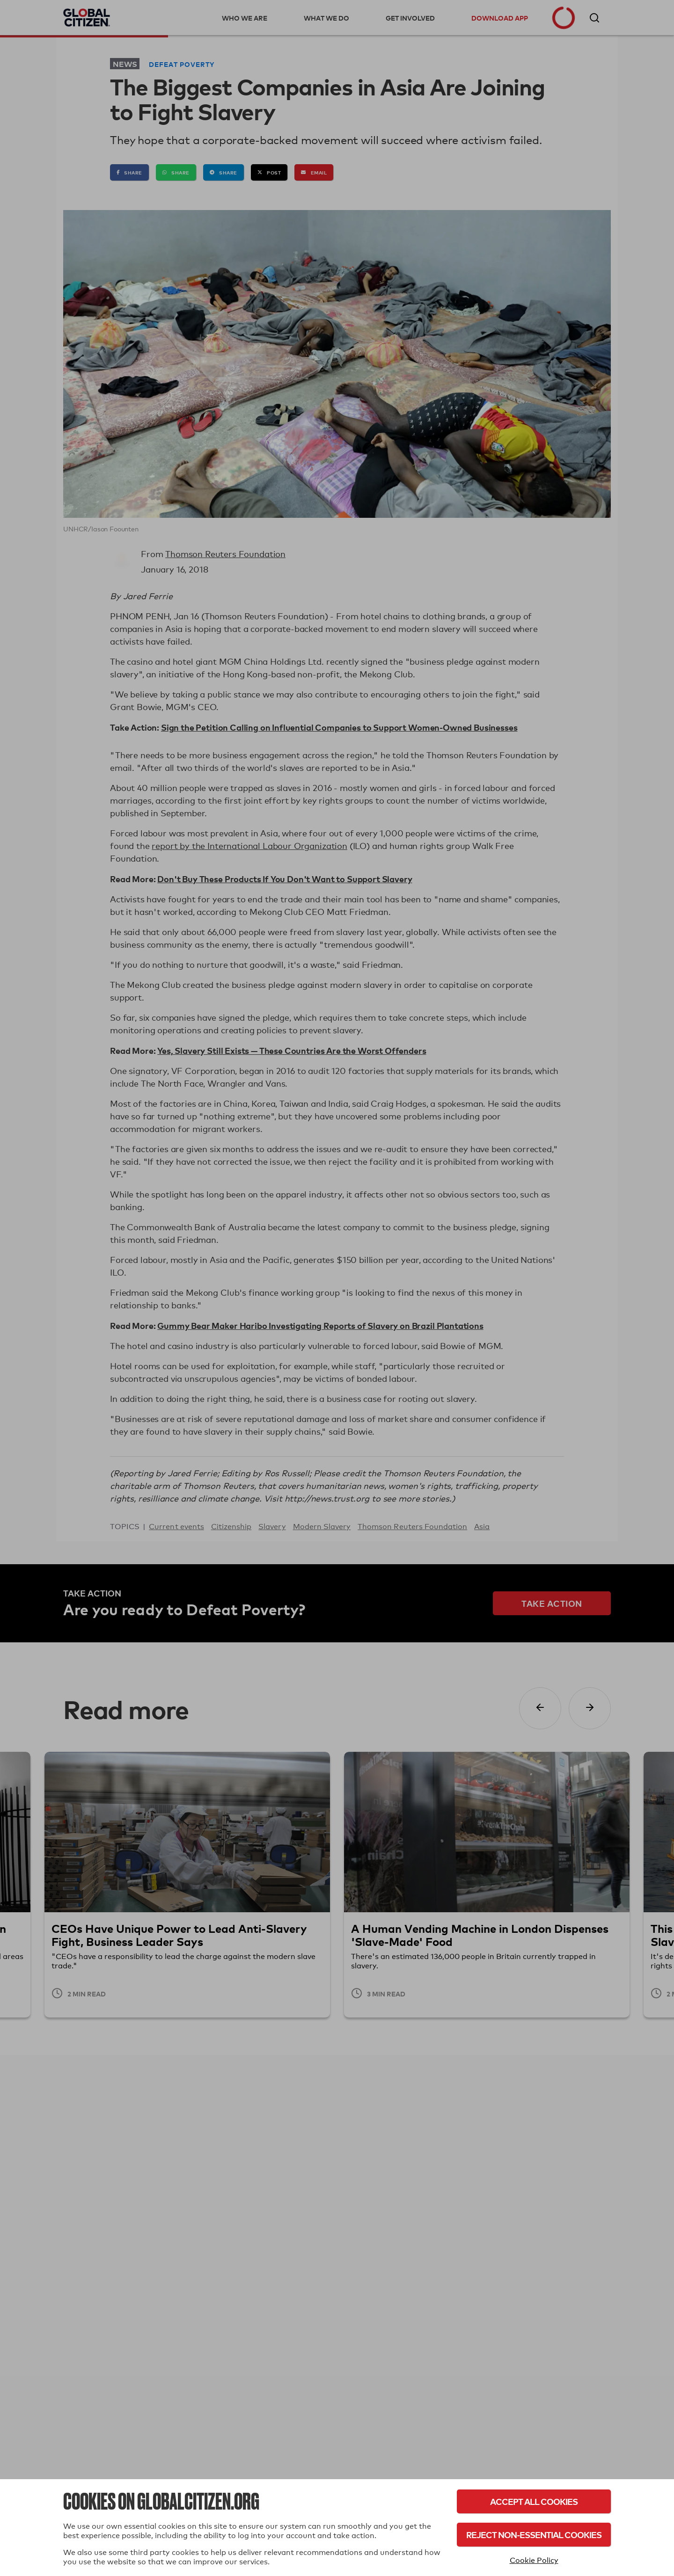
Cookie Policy (534, 2560)
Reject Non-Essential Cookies (533, 2534)
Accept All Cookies (534, 2501)
